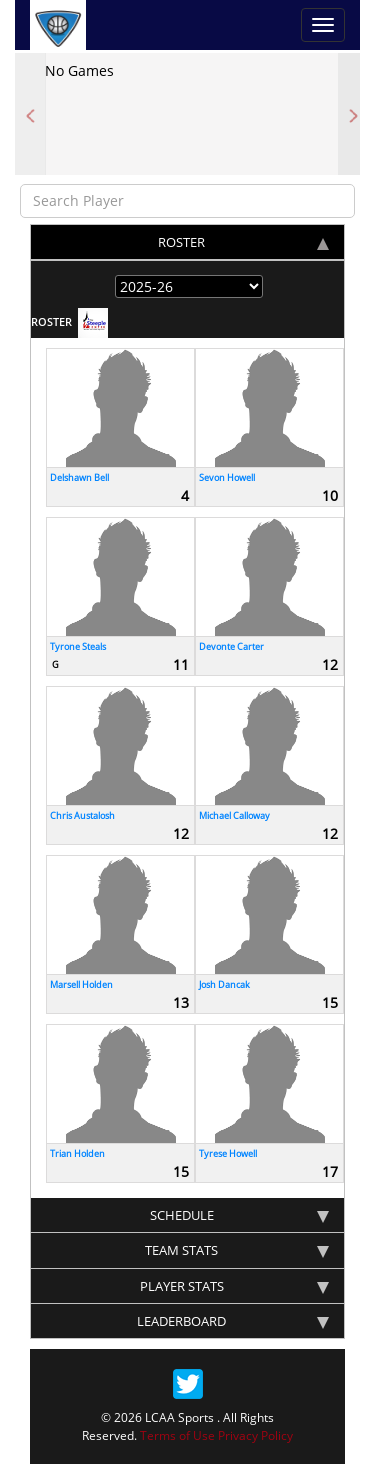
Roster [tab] (243, 242)
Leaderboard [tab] (233, 1321)
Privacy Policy (255, 1435)
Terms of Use (177, 1435)
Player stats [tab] (235, 1286)
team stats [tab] (237, 1250)
